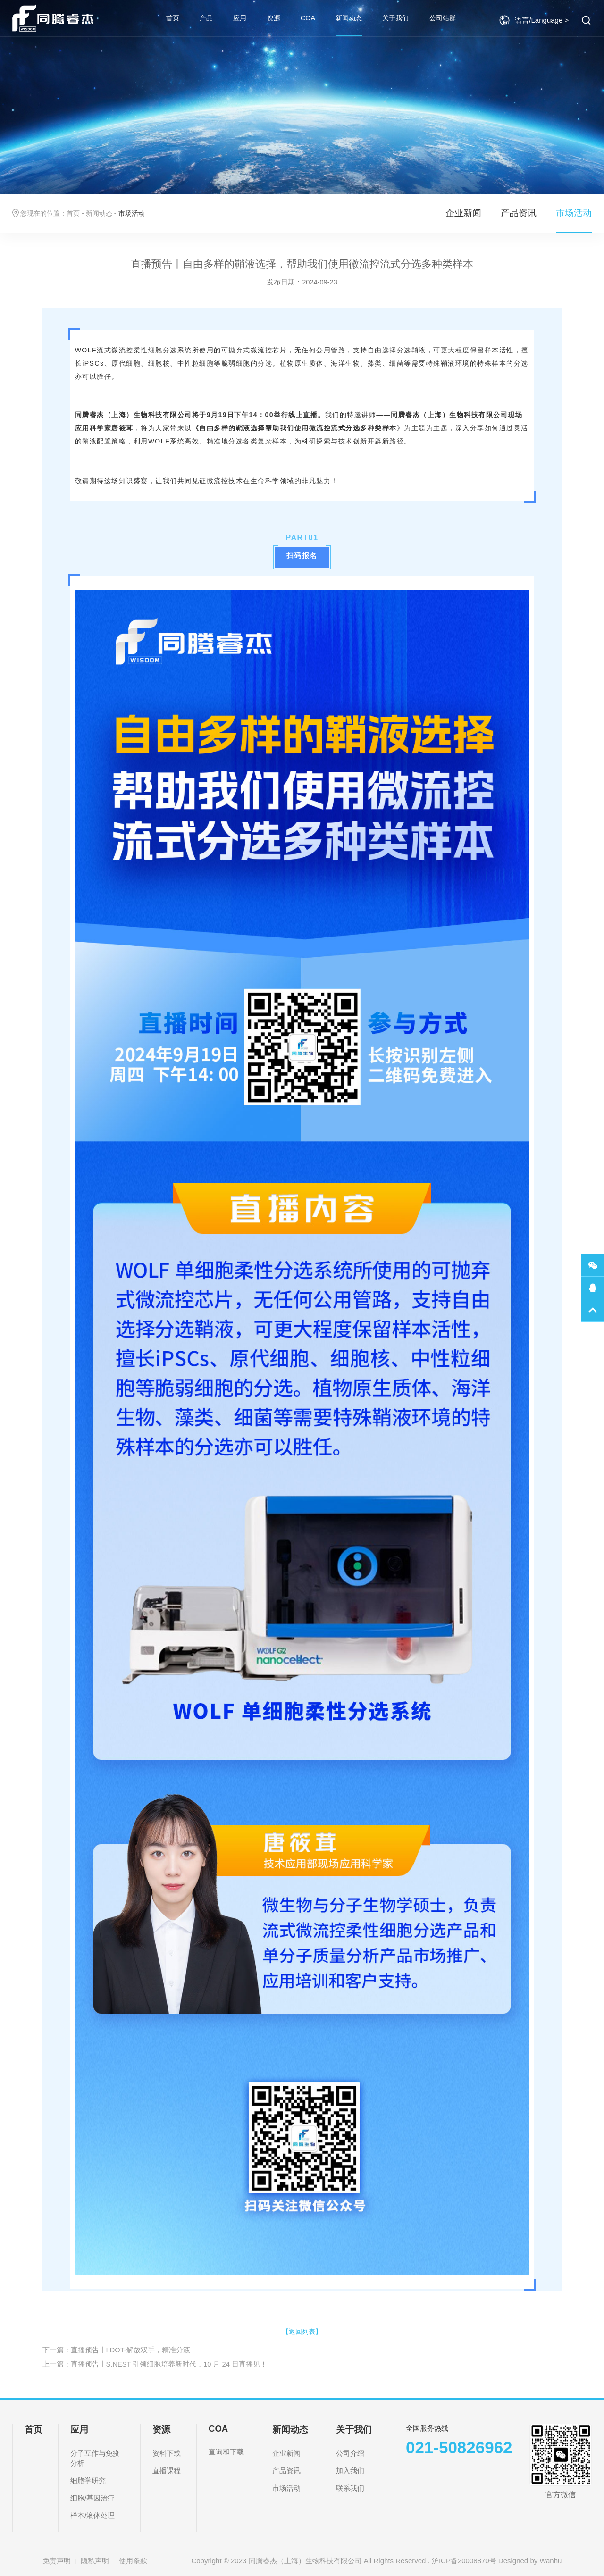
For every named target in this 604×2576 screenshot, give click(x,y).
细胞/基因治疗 (92, 2498)
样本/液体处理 (92, 2515)
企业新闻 (463, 213)
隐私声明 (95, 2561)
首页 (172, 18)
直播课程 (166, 2471)
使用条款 (133, 2561)
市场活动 (574, 213)
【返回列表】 (302, 2331)
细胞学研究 (88, 2480)
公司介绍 (350, 2453)
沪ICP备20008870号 (464, 2561)
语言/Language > (534, 20)
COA (308, 18)
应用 (239, 18)
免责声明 (56, 2561)
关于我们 (395, 18)
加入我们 (350, 2471)
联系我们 (350, 2488)
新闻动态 (349, 18)
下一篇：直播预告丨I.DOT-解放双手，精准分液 (116, 2350)
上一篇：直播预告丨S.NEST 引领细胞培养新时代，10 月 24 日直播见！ (154, 2364)
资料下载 (166, 2453)
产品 (206, 18)
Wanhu (550, 2561)
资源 (273, 18)
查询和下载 (226, 2452)
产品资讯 (519, 213)
